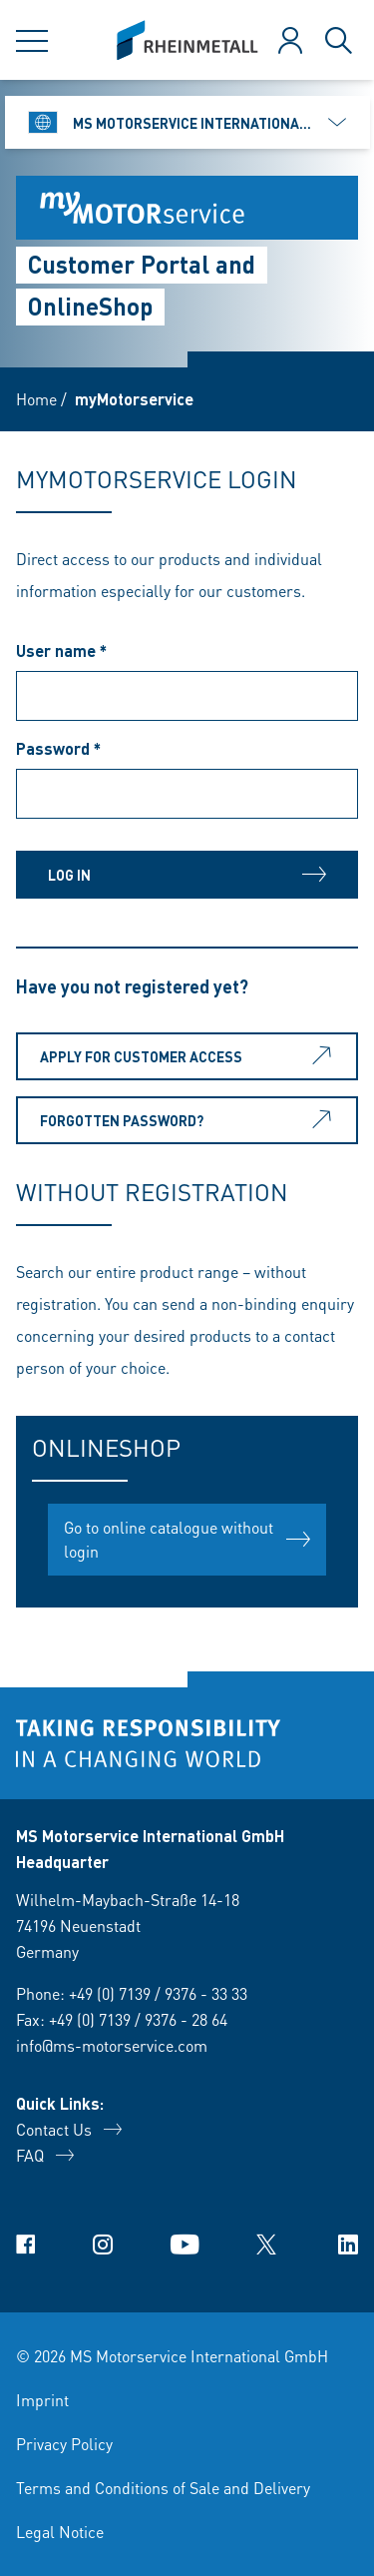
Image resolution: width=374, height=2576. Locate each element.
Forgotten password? (189, 1120)
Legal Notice (60, 2531)
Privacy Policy (64, 2443)
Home (36, 398)
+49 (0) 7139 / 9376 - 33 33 (158, 1993)
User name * (61, 650)
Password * (58, 748)
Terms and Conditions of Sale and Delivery (163, 2487)
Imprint (42, 2399)
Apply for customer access (189, 1056)
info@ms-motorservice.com (111, 2045)
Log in (187, 875)
